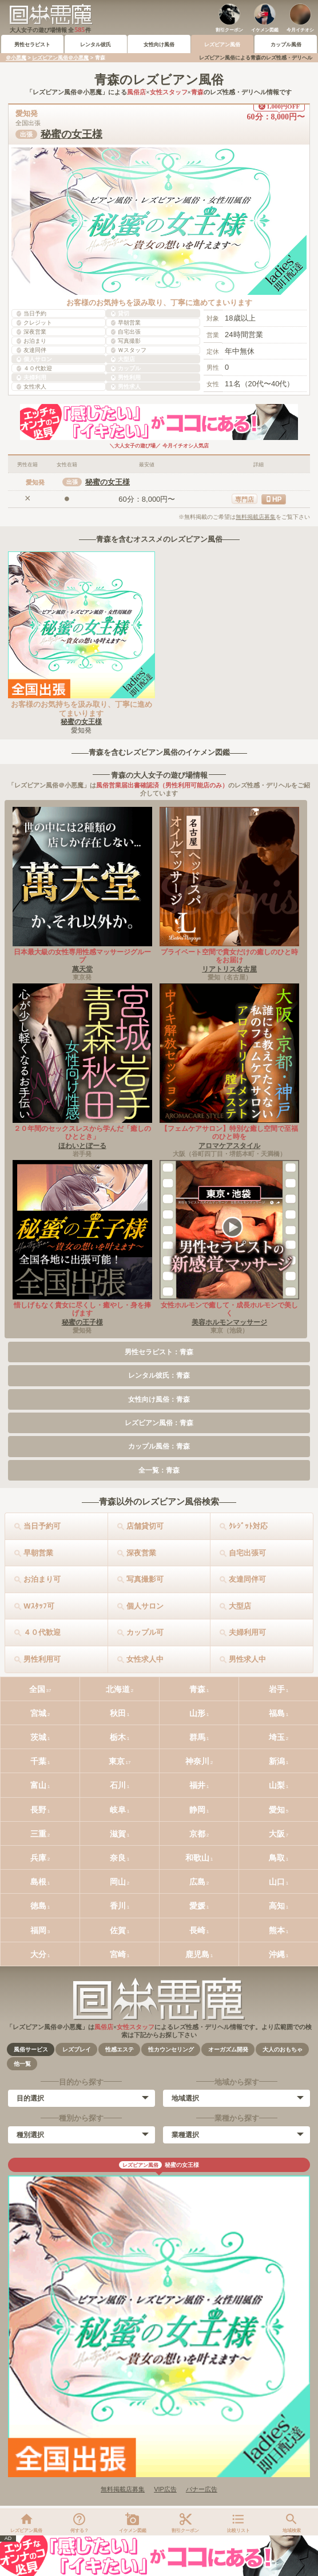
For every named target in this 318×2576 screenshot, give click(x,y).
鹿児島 (197, 1954)
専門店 (244, 499)
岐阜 (118, 1809)
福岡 (38, 1930)
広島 (197, 1881)
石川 (118, 1785)
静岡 (197, 1809)
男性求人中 (247, 1659)
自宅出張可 (247, 1553)
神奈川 (197, 1761)
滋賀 (118, 1833)
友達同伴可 (247, 1579)
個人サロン (145, 1606)
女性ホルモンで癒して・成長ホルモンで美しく (229, 1309)
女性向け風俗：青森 (159, 1399)
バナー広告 (201, 2489)
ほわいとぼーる (82, 1146)
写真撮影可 (145, 1579)
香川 (118, 1905)
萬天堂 (82, 969)
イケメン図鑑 (265, 30)
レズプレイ (76, 2049)
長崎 (197, 1930)
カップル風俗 (286, 44)
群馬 (197, 1737)
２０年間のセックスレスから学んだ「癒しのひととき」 (82, 1133)
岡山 (118, 1881)
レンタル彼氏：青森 (159, 1375)
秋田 (118, 1713)
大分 (38, 1954)
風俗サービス (31, 2049)
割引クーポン (229, 30)
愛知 (277, 1809)
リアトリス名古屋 (229, 969)
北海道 (118, 1689)
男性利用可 (42, 1659)
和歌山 (197, 1857)
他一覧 (22, 2064)
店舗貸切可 (145, 1526)
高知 (277, 1905)
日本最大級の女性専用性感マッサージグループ (82, 956)
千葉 (38, 1761)
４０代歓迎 (42, 1632)
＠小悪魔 (16, 58)
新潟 (277, 1761)
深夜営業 (141, 1553)
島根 (38, 1881)
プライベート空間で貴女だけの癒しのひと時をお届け (229, 956)
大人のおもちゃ (283, 2049)
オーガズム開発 (228, 2049)
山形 (197, 1713)
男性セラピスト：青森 (159, 1352)
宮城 (38, 1713)
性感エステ (119, 2049)
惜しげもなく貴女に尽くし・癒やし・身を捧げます (82, 1309)
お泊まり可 (42, 1579)
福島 (277, 1713)
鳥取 (277, 1857)
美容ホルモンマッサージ (229, 1322)
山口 (277, 1881)
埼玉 (277, 1737)
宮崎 (118, 1954)
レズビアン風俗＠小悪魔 (60, 58)
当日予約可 (42, 1526)
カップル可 (145, 1632)
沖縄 (277, 1954)
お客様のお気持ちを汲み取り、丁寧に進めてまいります (81, 709)
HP (277, 499)
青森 (197, 1689)
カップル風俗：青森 (159, 1446)
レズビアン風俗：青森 (159, 1423)
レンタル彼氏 (95, 44)
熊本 (277, 1930)
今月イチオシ (300, 30)
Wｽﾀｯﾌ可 (38, 1606)
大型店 (240, 1606)
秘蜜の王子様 (82, 1322)
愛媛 (197, 1905)
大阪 (277, 1833)
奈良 (118, 1857)
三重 (38, 1833)
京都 (197, 1833)
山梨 (277, 1785)
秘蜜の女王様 (71, 134)
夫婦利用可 (247, 1632)
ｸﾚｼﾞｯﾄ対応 (248, 1526)
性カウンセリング (171, 2049)
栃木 (118, 1737)
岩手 (277, 1689)
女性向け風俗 (159, 44)
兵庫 (38, 1857)
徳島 (38, 1905)
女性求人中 (145, 1659)
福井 (197, 1785)
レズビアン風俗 (222, 44)
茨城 (38, 1737)
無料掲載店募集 (256, 517)
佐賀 (118, 1930)
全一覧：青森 (159, 1470)
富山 (38, 1785)
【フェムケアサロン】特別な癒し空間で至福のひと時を (229, 1133)
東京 (117, 1761)
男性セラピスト (32, 44)
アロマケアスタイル (229, 1146)
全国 (37, 1689)
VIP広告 (165, 2489)
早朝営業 (38, 1553)
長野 (38, 1809)
